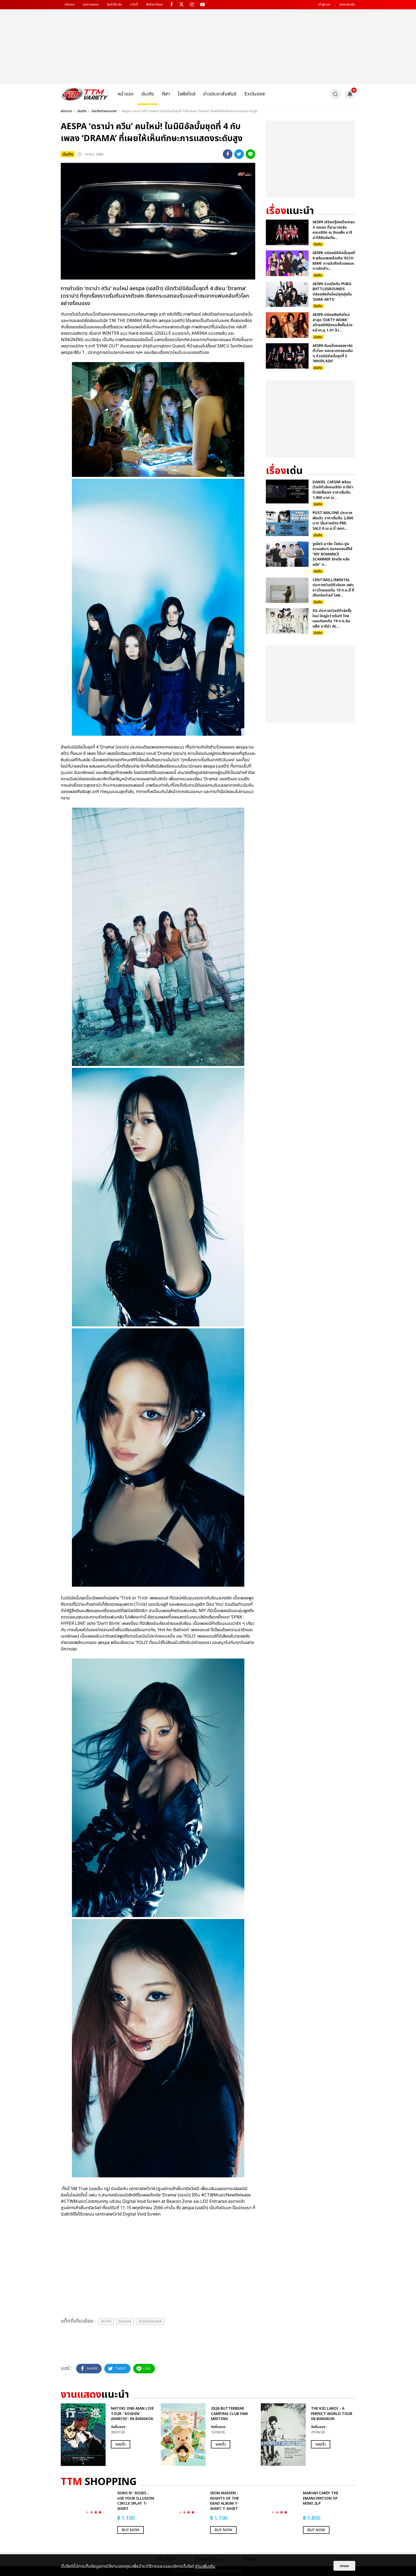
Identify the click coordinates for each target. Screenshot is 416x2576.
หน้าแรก (70, 4)
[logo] (84, 94)
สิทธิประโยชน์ (154, 4)
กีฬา (166, 94)
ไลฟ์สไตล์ (186, 94)
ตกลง (344, 2566)
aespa (106, 2321)
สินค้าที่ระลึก (114, 4)
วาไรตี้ (134, 4)
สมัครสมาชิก (347, 4)
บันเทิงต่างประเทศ (104, 111)
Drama (124, 2321)
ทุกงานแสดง (91, 4)
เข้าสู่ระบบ (324, 4)
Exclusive (254, 94)
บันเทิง (147, 94)
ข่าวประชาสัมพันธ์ (219, 94)
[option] (108, 2434)
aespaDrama (150, 2321)
